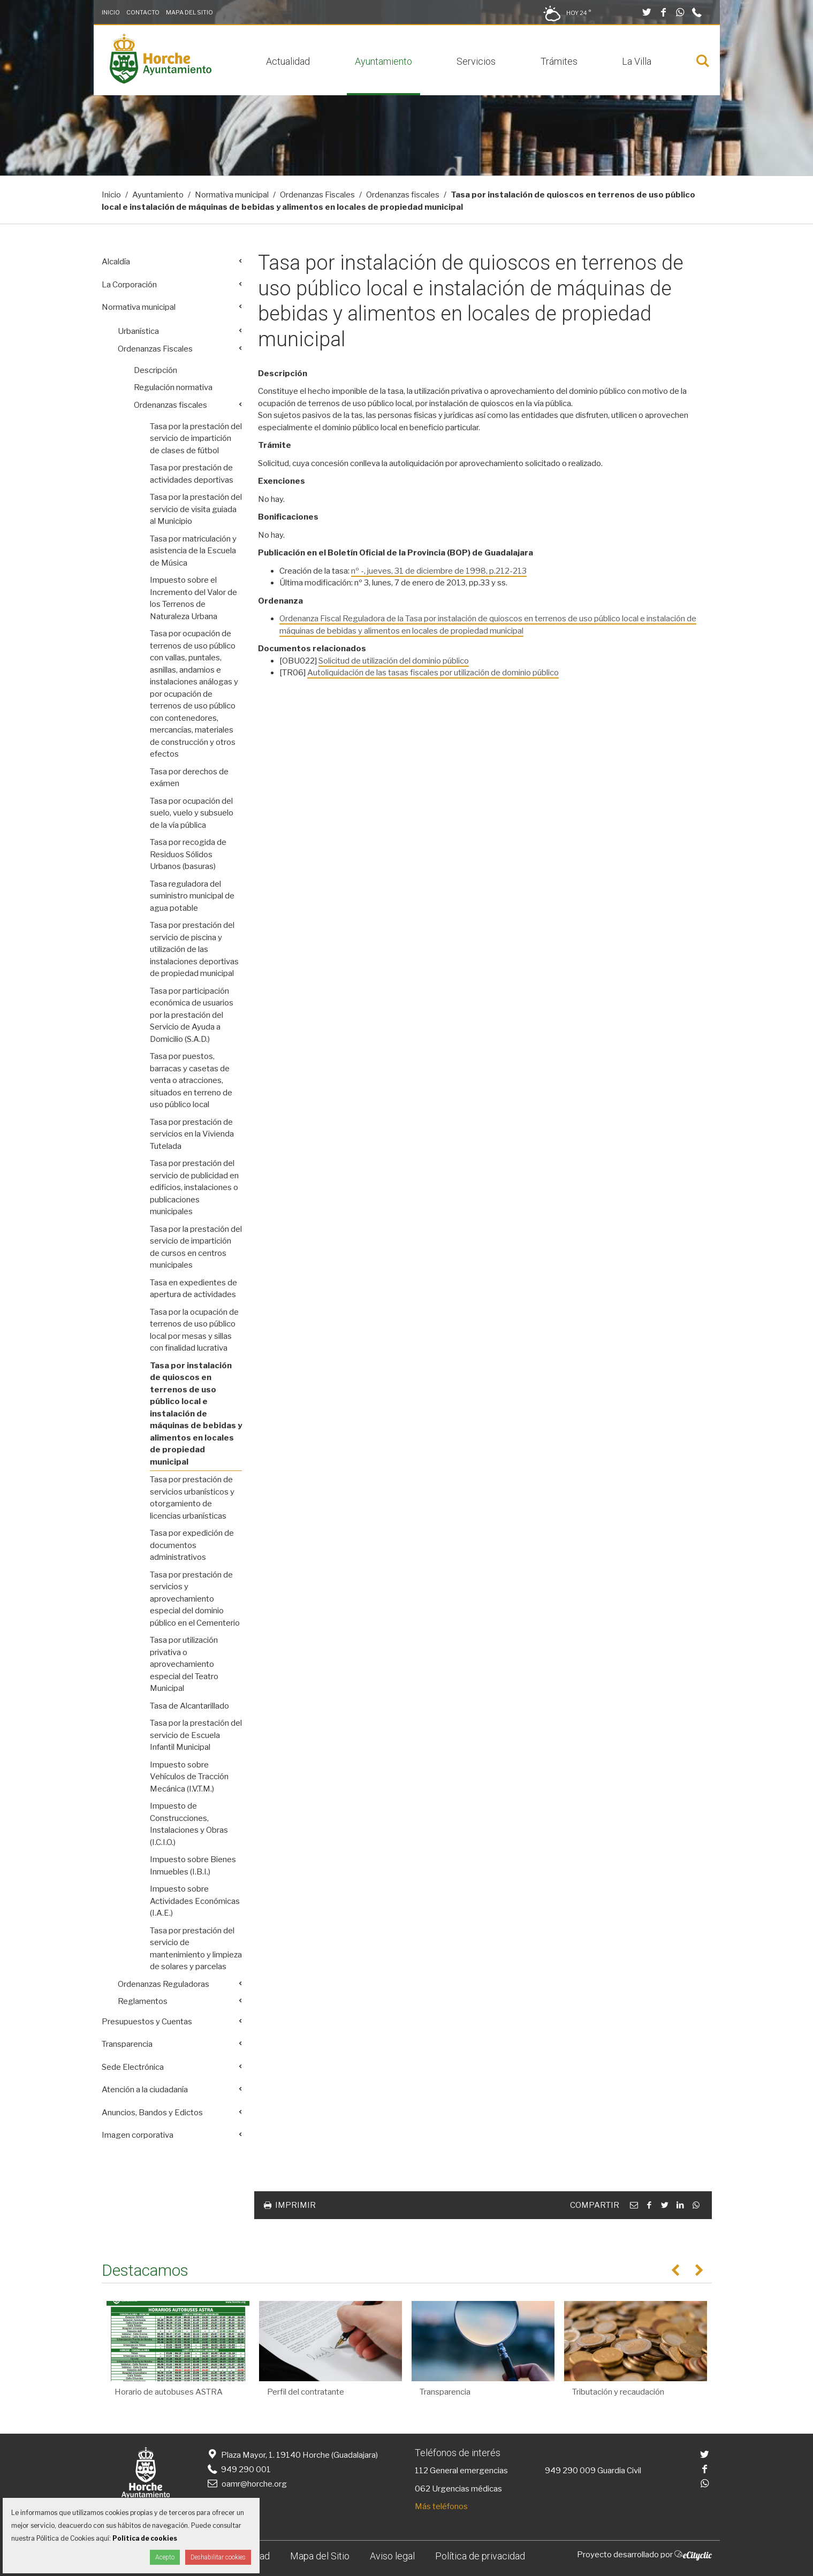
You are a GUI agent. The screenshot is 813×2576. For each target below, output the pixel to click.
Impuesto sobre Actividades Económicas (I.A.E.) (195, 1901)
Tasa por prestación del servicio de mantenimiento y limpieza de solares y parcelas (196, 1949)
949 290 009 (570, 2470)
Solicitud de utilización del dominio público (393, 661)
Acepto (164, 2557)
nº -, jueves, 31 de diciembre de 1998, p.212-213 (439, 571)
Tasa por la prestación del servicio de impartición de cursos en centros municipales (196, 1247)
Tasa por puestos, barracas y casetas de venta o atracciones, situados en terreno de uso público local (191, 1080)
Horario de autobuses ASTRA (169, 2392)
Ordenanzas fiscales (402, 195)
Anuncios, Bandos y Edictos (152, 2112)
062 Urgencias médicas (458, 2489)
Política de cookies (144, 2538)
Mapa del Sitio (189, 12)
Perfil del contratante (305, 2392)
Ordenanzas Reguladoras (163, 1984)
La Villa (636, 61)
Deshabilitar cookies (218, 2557)
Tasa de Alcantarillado (189, 1706)
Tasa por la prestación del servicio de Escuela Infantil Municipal (196, 1735)
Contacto (142, 12)
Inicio (111, 12)
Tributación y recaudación (618, 2392)
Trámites (559, 61)
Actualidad (288, 61)
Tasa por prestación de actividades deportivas (191, 474)
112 (421, 2470)
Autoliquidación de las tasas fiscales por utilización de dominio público (433, 672)
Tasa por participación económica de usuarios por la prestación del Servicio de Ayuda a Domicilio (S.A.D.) (191, 1015)
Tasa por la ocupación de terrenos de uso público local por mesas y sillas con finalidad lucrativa (194, 1330)
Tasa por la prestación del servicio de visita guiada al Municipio (196, 509)
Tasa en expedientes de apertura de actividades (193, 1289)
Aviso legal (392, 2556)
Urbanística (138, 331)
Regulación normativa (173, 387)
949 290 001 (238, 2469)
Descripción (155, 370)
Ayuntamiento (383, 61)
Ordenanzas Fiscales (317, 195)
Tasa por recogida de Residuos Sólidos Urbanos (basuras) (188, 854)
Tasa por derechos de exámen (189, 778)
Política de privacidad (480, 2556)
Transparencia (127, 2044)
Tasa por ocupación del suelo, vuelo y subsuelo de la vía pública (191, 813)
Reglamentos (143, 2001)
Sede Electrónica (133, 2067)
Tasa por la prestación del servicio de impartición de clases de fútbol (196, 438)
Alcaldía (116, 261)
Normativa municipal (232, 195)
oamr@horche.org (246, 2484)
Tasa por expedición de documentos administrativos (192, 1545)
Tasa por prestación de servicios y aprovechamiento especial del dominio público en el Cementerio (195, 1599)
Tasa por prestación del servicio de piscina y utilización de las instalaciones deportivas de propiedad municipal (194, 949)
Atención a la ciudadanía (145, 2089)
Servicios (476, 61)
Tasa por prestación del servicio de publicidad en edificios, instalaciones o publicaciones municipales (194, 1187)
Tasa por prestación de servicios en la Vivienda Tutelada (192, 1134)
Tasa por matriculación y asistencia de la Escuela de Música (193, 551)
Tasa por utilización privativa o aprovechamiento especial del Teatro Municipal (184, 1664)
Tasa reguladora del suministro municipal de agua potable (192, 896)
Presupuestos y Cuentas (147, 2021)
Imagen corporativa (137, 2135)
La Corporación (129, 284)
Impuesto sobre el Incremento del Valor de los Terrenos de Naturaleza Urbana (193, 598)
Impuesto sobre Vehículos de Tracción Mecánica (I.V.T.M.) (189, 1777)
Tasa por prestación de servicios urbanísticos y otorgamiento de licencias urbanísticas (192, 1498)
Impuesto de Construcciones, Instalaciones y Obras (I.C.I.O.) (189, 1824)
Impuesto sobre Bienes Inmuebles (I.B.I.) (193, 1866)
